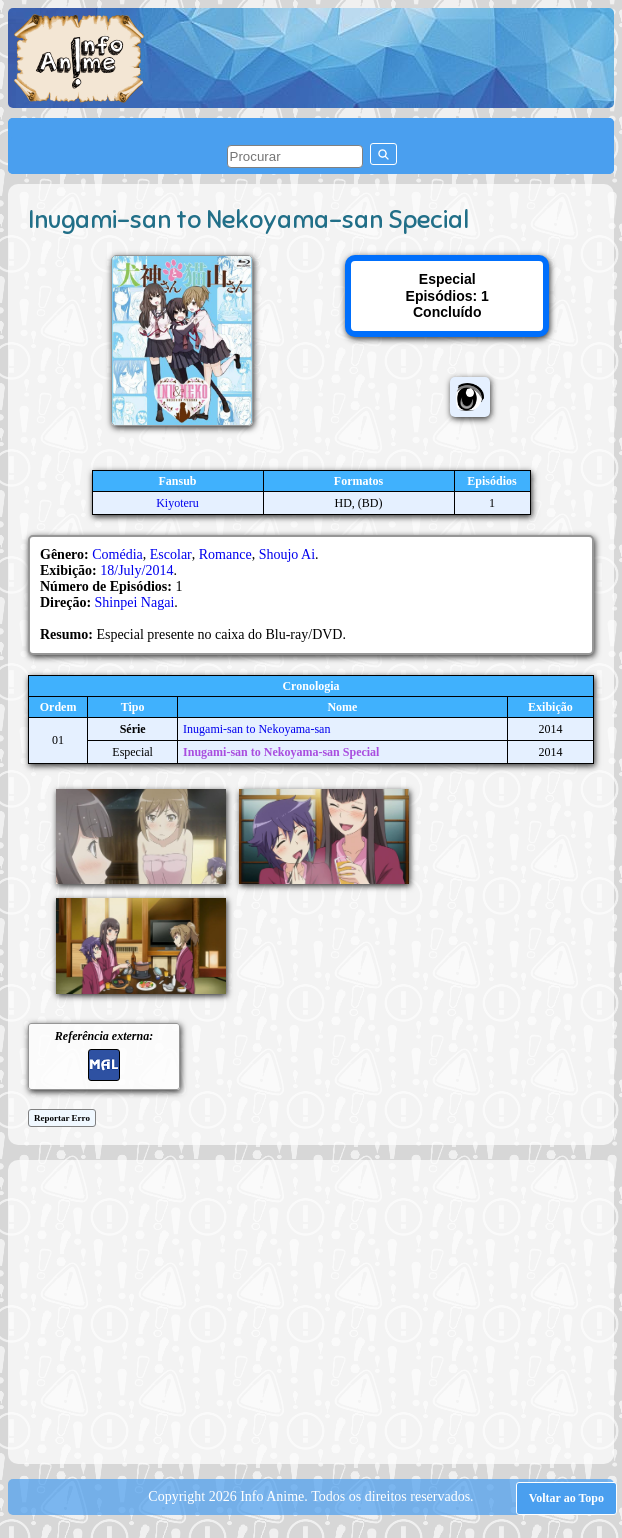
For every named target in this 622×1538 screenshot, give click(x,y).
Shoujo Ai (287, 554)
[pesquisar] (295, 156)
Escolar (171, 554)
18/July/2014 (136, 570)
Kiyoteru (177, 503)
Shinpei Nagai (135, 602)
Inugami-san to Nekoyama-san (256, 729)
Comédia (117, 554)
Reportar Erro (62, 1118)
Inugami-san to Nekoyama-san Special (281, 752)
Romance (225, 554)
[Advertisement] (320, 1310)
